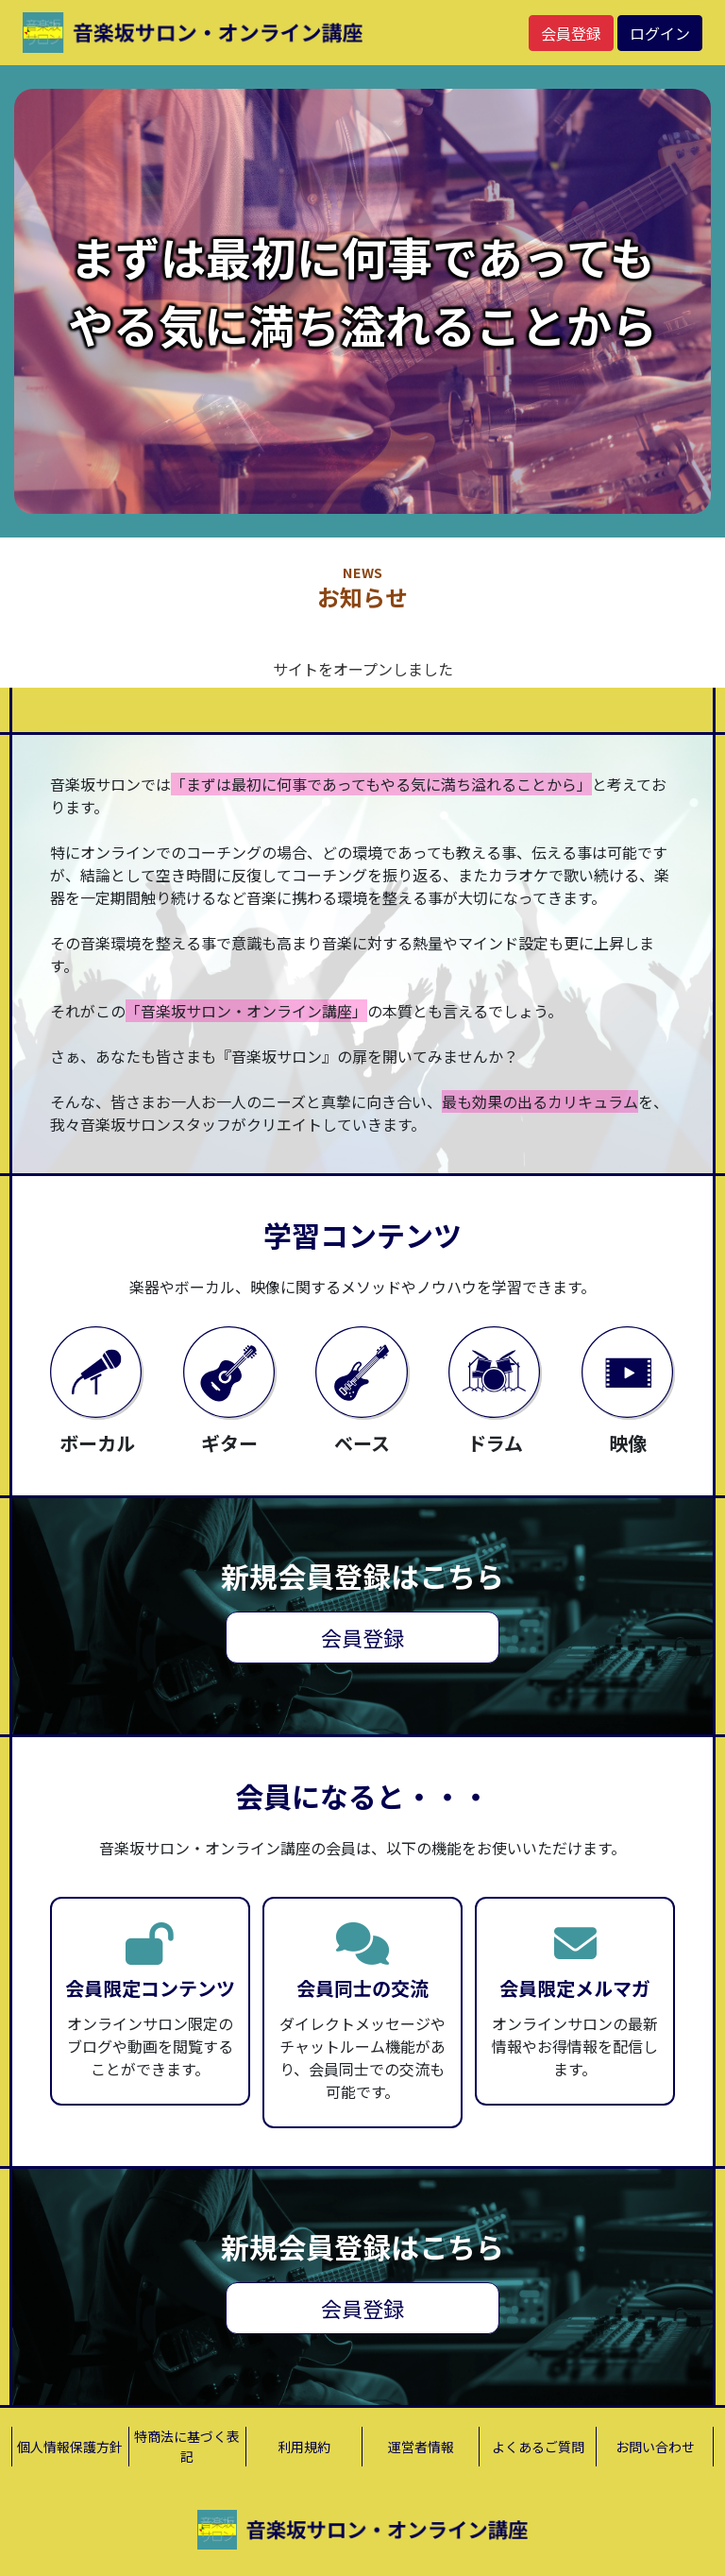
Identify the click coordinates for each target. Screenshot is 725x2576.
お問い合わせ (655, 2446)
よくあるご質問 (538, 2446)
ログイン (660, 33)
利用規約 (304, 2446)
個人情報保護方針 (70, 2446)
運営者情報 (421, 2446)
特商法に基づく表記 (187, 2446)
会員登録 (571, 33)
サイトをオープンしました (363, 668)
